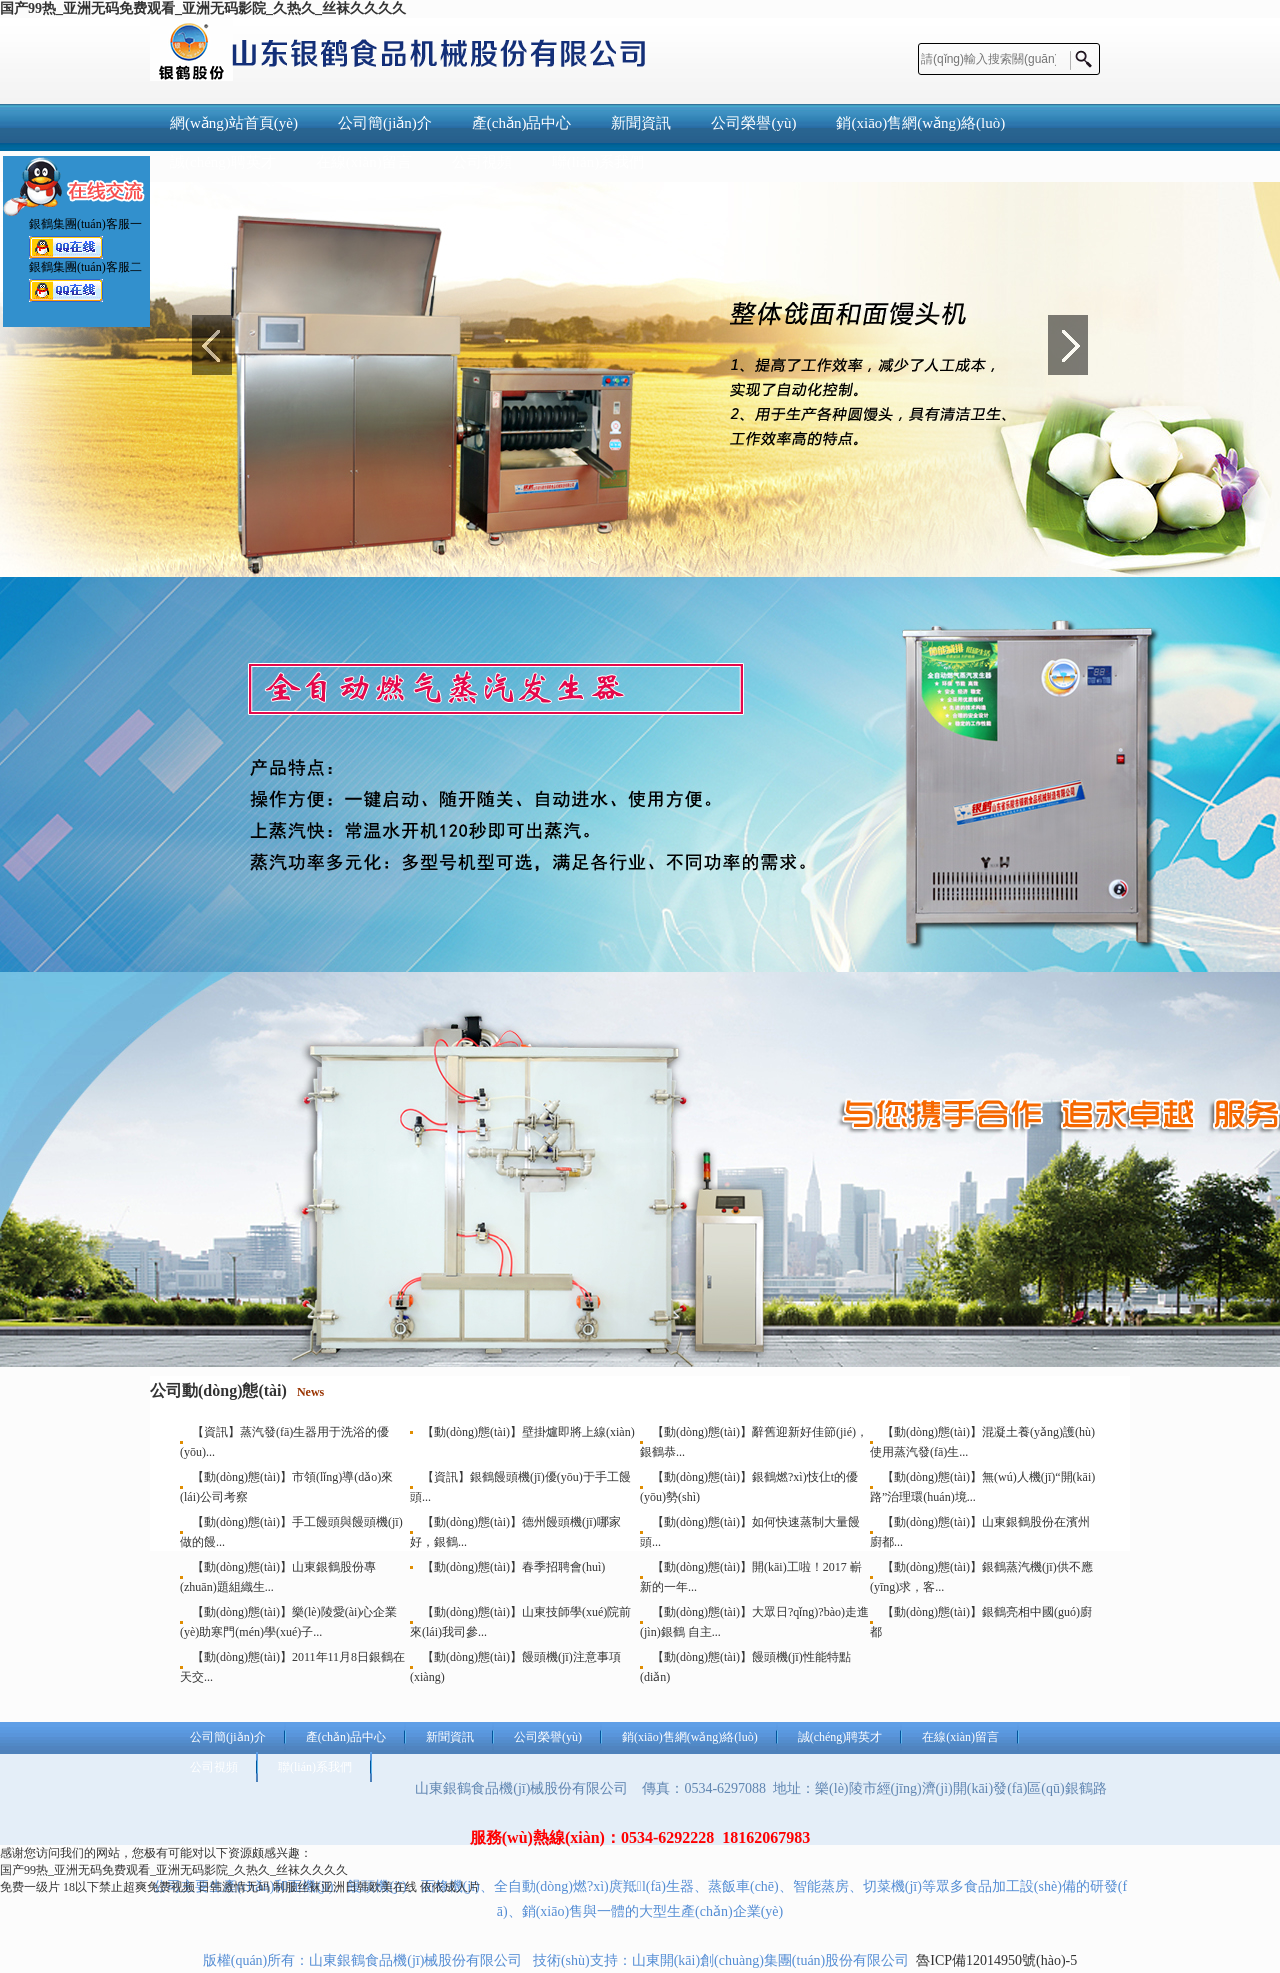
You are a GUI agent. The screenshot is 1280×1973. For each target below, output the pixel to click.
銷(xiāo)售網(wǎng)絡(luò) (920, 123)
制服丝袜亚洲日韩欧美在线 (345, 1887)
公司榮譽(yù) (753, 123)
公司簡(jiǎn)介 (385, 123)
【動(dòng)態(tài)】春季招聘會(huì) (513, 1567)
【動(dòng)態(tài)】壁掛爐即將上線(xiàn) (528, 1432)
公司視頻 (214, 1767)
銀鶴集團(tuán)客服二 (66, 287)
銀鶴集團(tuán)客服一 (66, 244)
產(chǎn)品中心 (522, 123)
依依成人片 (450, 1887)
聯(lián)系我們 (315, 1767)
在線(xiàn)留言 (960, 1737)
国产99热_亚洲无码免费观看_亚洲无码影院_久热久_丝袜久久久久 (203, 8)
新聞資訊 (641, 123)
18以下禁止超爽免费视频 (129, 1887)
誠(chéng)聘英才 (840, 1737)
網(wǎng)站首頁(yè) (234, 123)
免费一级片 (30, 1887)
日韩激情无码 (234, 1887)
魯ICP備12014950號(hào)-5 (996, 1960)
